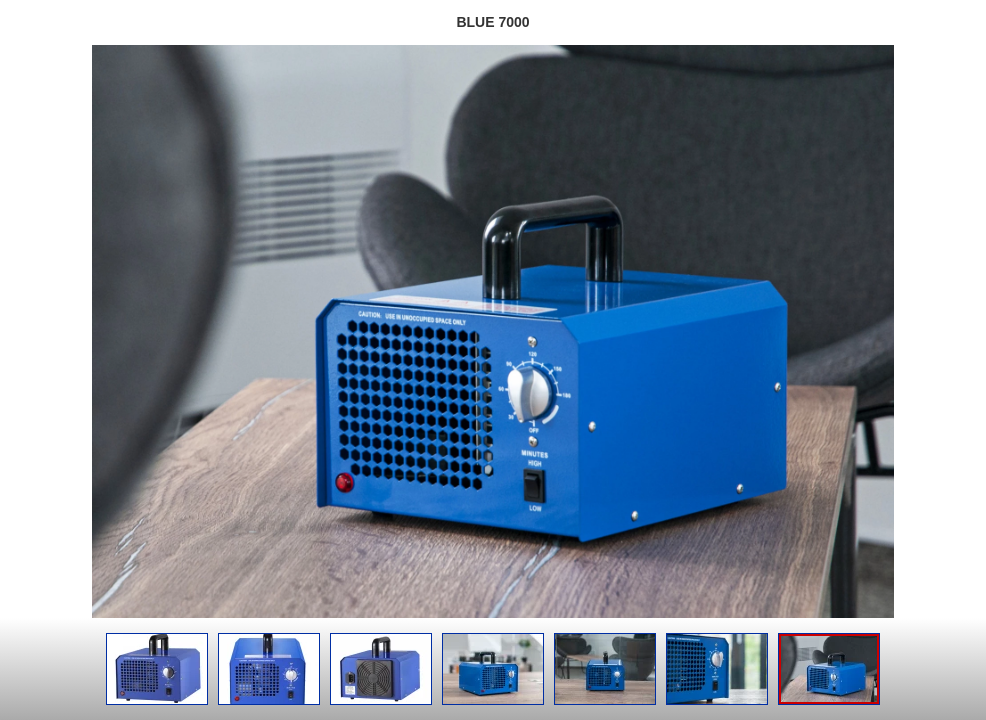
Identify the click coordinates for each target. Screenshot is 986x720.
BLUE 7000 (492, 22)
